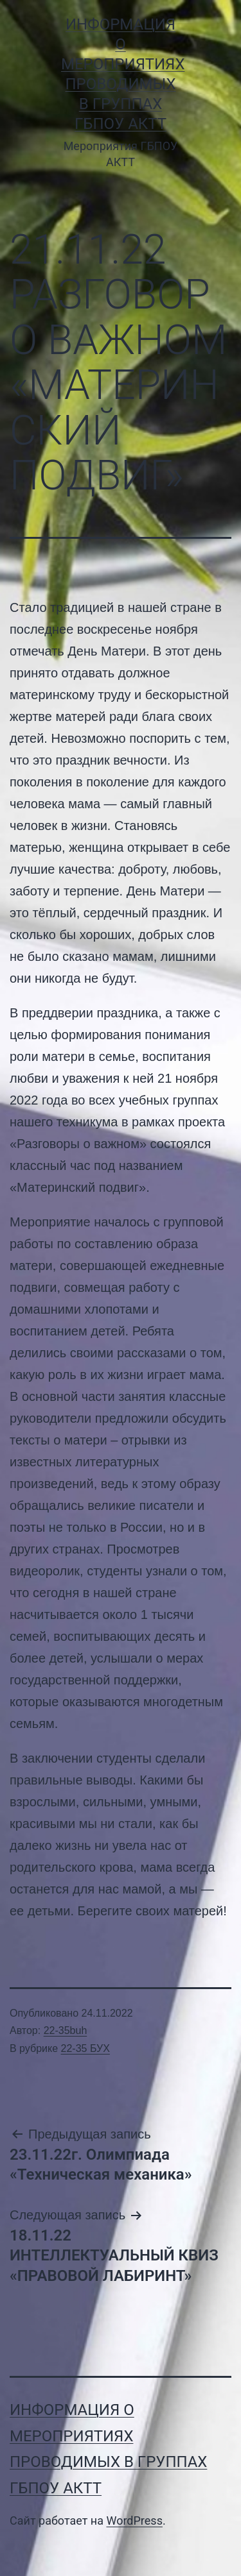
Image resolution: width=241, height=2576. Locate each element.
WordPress (134, 2520)
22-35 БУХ (85, 2048)
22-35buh (65, 2030)
